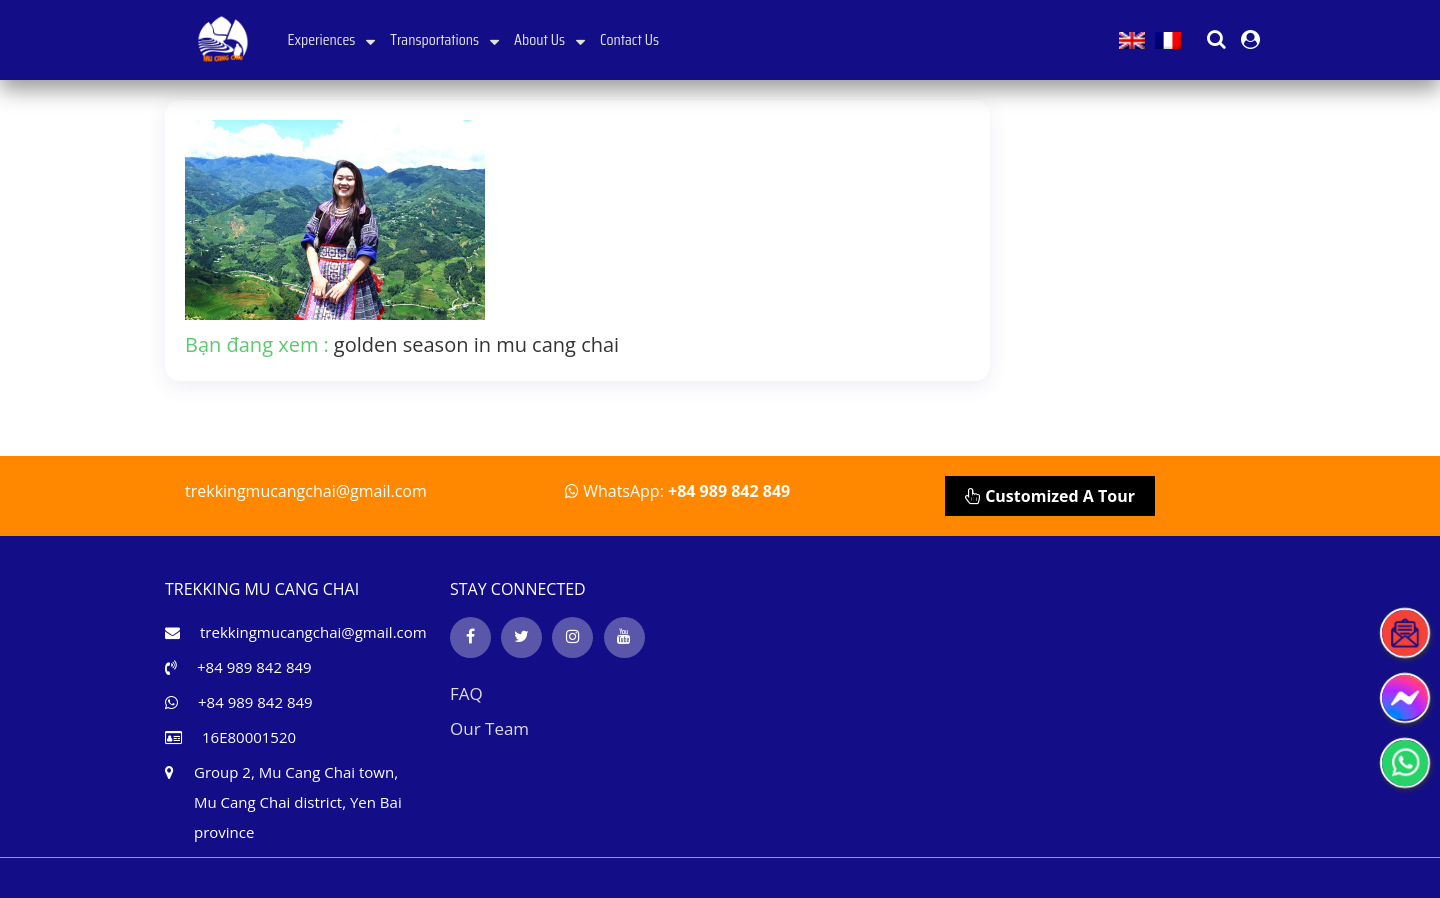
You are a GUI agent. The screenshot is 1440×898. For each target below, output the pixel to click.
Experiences (332, 39)
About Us (549, 39)
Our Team (489, 728)
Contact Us (629, 39)
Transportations (444, 39)
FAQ (466, 693)
